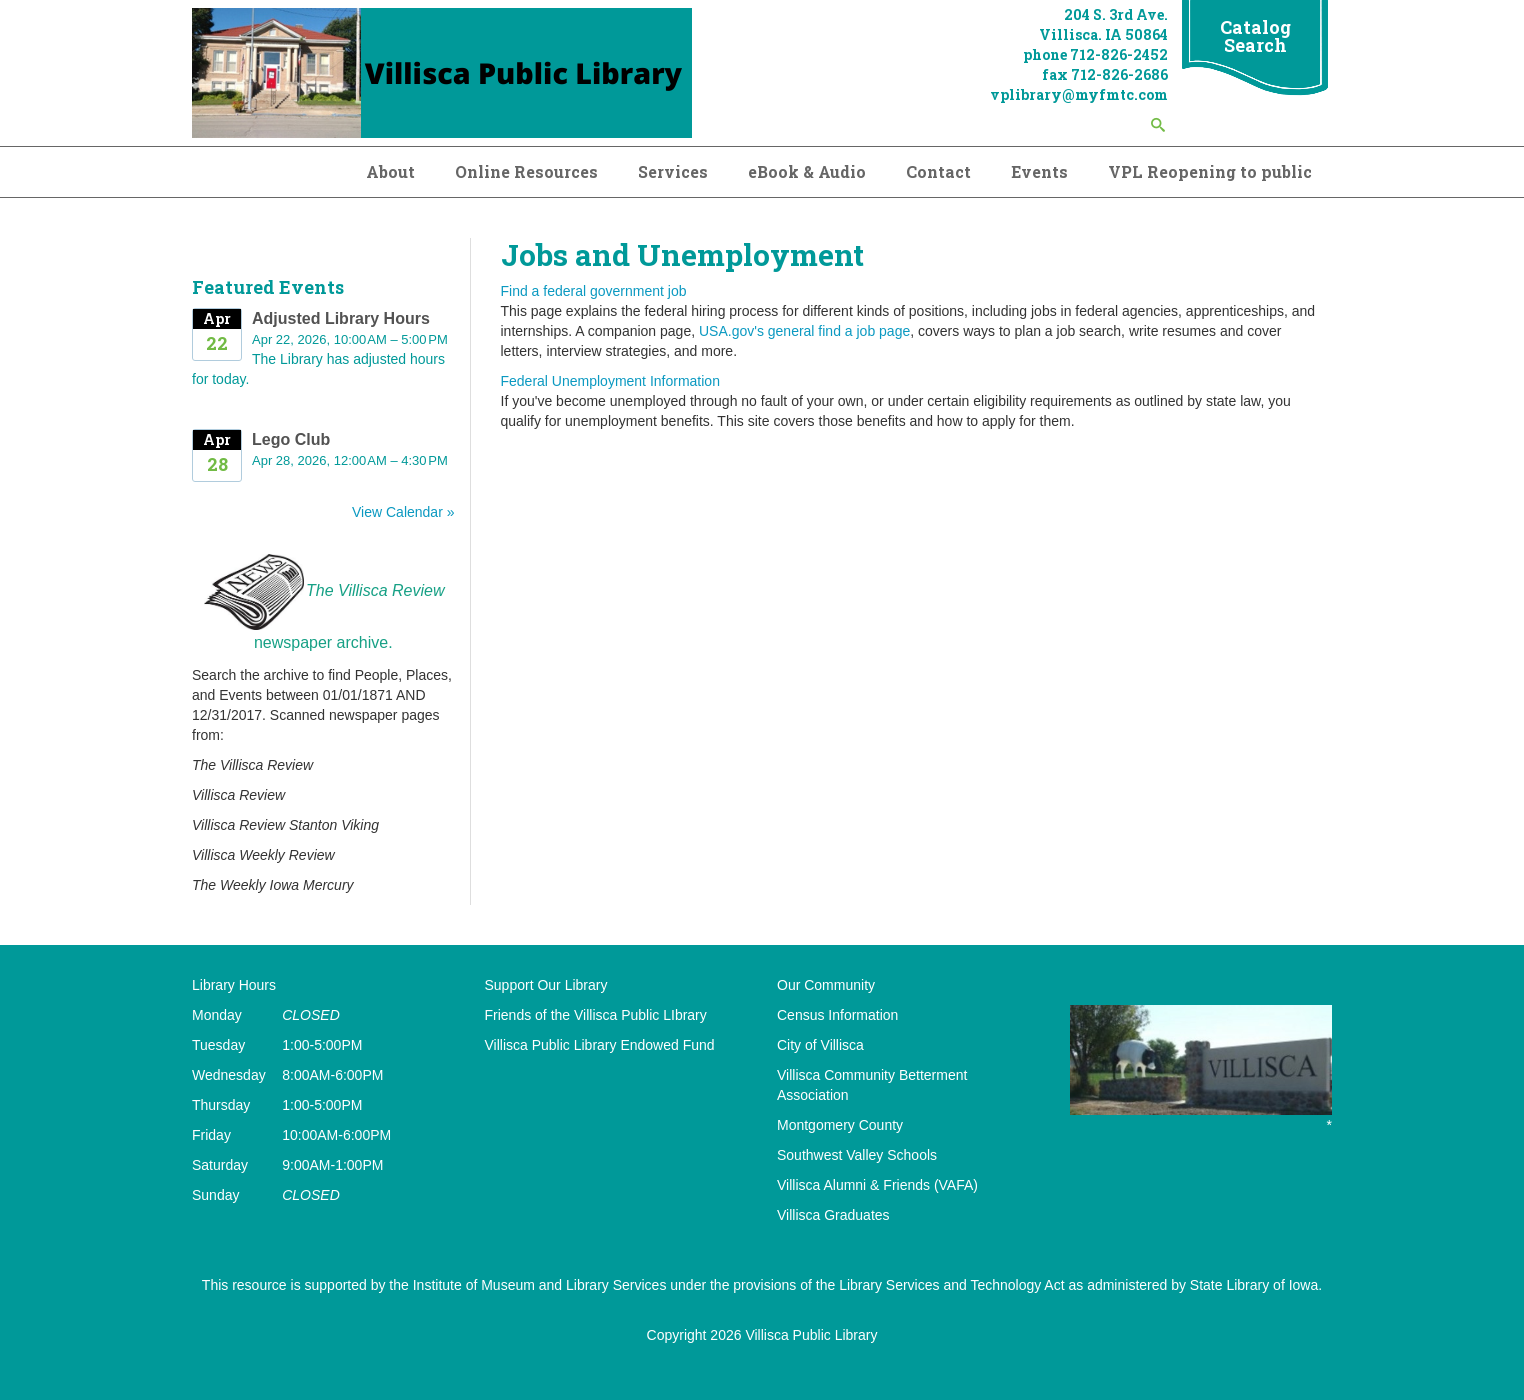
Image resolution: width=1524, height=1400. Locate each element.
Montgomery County (840, 1125)
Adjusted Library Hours (341, 318)
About (390, 171)
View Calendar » (403, 512)
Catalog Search (1255, 36)
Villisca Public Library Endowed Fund (600, 1045)
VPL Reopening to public (1210, 171)
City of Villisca (820, 1045)
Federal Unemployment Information (610, 381)
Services (673, 171)
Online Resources (526, 171)
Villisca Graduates (833, 1215)
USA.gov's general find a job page (804, 331)
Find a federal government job (594, 291)
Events (1039, 171)
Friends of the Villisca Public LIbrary (596, 1015)
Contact (938, 171)
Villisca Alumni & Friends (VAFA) (877, 1185)
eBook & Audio (807, 171)
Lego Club (291, 439)
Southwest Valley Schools (857, 1155)
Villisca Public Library (811, 1335)
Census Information (837, 1015)
